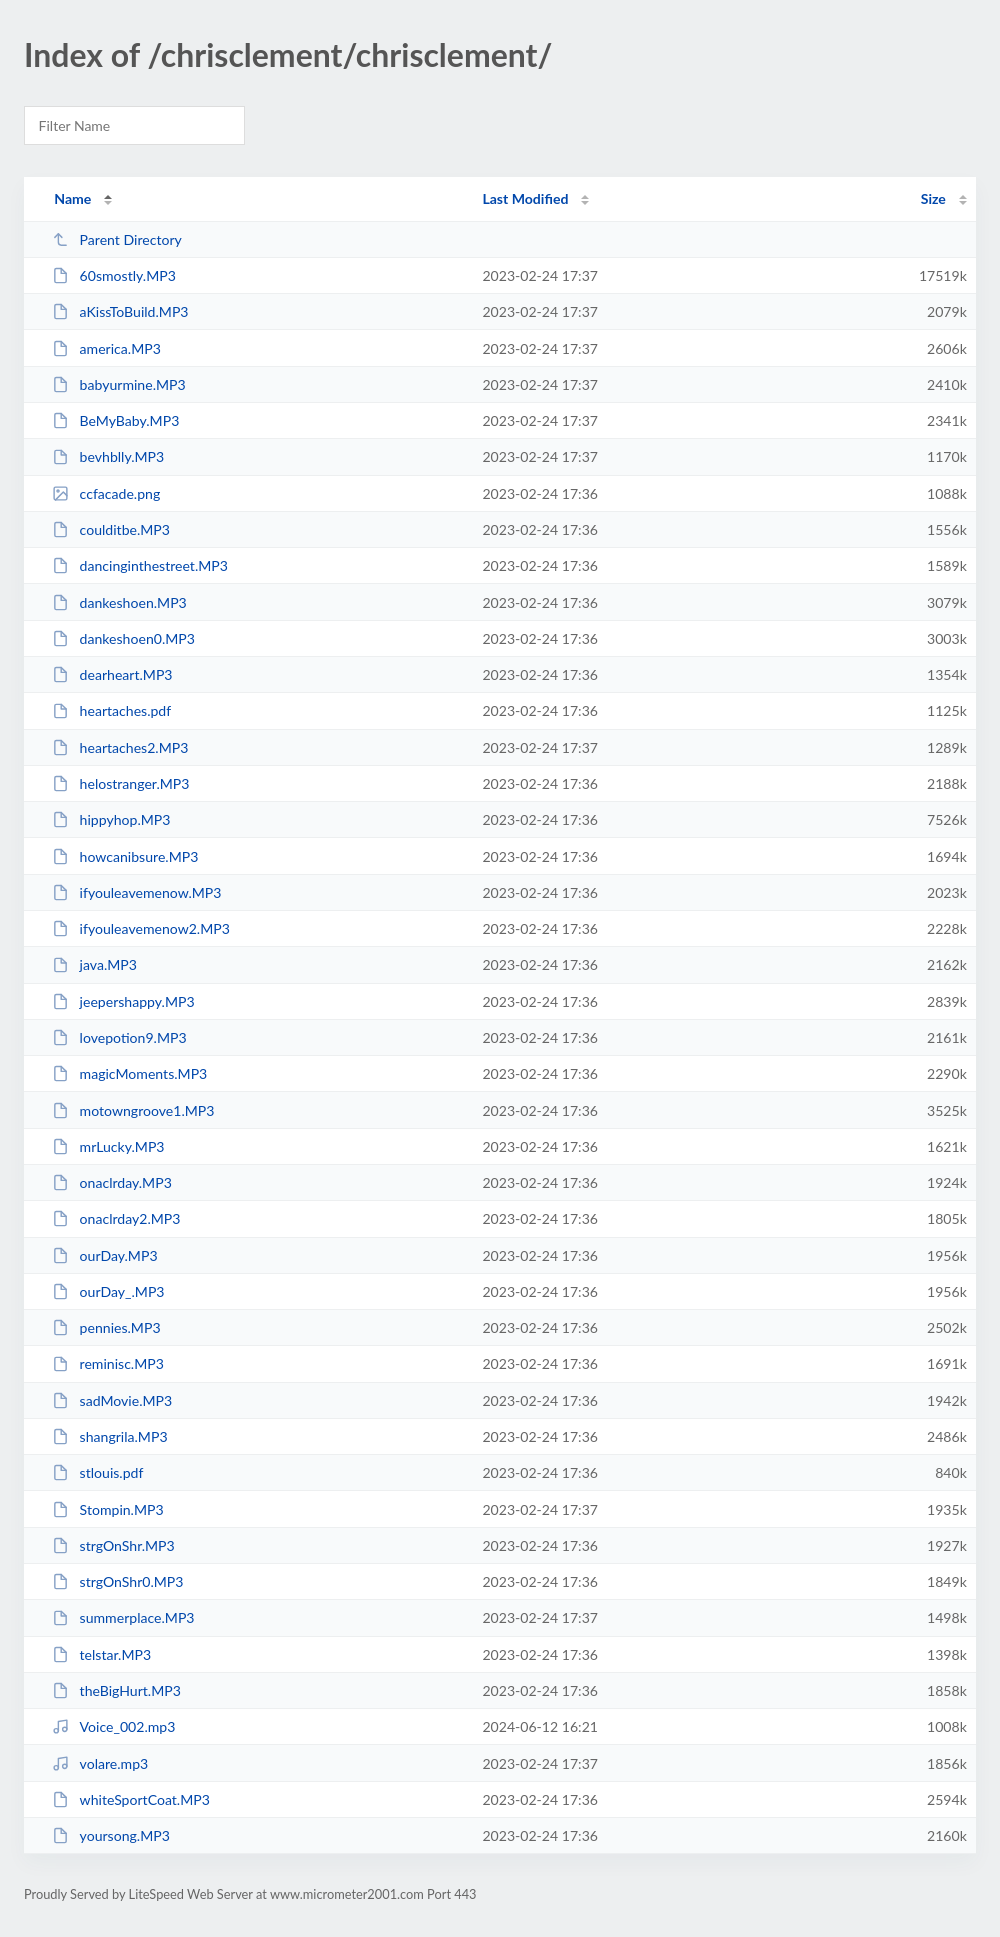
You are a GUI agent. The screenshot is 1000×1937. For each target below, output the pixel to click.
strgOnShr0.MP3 (117, 1581)
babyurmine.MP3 (119, 384)
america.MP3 (106, 348)
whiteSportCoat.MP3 (131, 1799)
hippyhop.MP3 (111, 819)
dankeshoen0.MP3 (123, 638)
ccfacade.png (106, 493)
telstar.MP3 (101, 1654)
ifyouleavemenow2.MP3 (141, 928)
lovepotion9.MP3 (119, 1037)
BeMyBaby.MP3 (115, 420)
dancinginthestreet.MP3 (140, 565)
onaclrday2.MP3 (116, 1218)
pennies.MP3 (106, 1327)
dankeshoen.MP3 (119, 602)
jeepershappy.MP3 (123, 1001)
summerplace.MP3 (123, 1617)
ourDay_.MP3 (108, 1291)
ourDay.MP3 (104, 1255)
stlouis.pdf (97, 1472)
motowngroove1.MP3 (133, 1110)
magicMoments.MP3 (129, 1073)
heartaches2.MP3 (120, 747)
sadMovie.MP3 (112, 1400)
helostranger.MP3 (120, 783)
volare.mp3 (100, 1763)
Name (72, 198)
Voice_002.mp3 (113, 1726)
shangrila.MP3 (109, 1436)
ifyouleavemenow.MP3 (136, 892)
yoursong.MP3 (111, 1835)
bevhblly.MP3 (108, 456)
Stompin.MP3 (107, 1509)
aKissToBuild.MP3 (120, 311)
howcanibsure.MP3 (125, 856)
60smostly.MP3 (114, 275)
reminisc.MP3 (108, 1363)
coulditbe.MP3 (111, 529)
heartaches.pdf (111, 710)
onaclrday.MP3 (112, 1182)
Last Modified (525, 198)
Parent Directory (117, 239)
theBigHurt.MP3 (116, 1690)
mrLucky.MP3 (108, 1146)
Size (933, 198)
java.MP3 (94, 964)
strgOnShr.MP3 (113, 1545)
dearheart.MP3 (112, 674)
